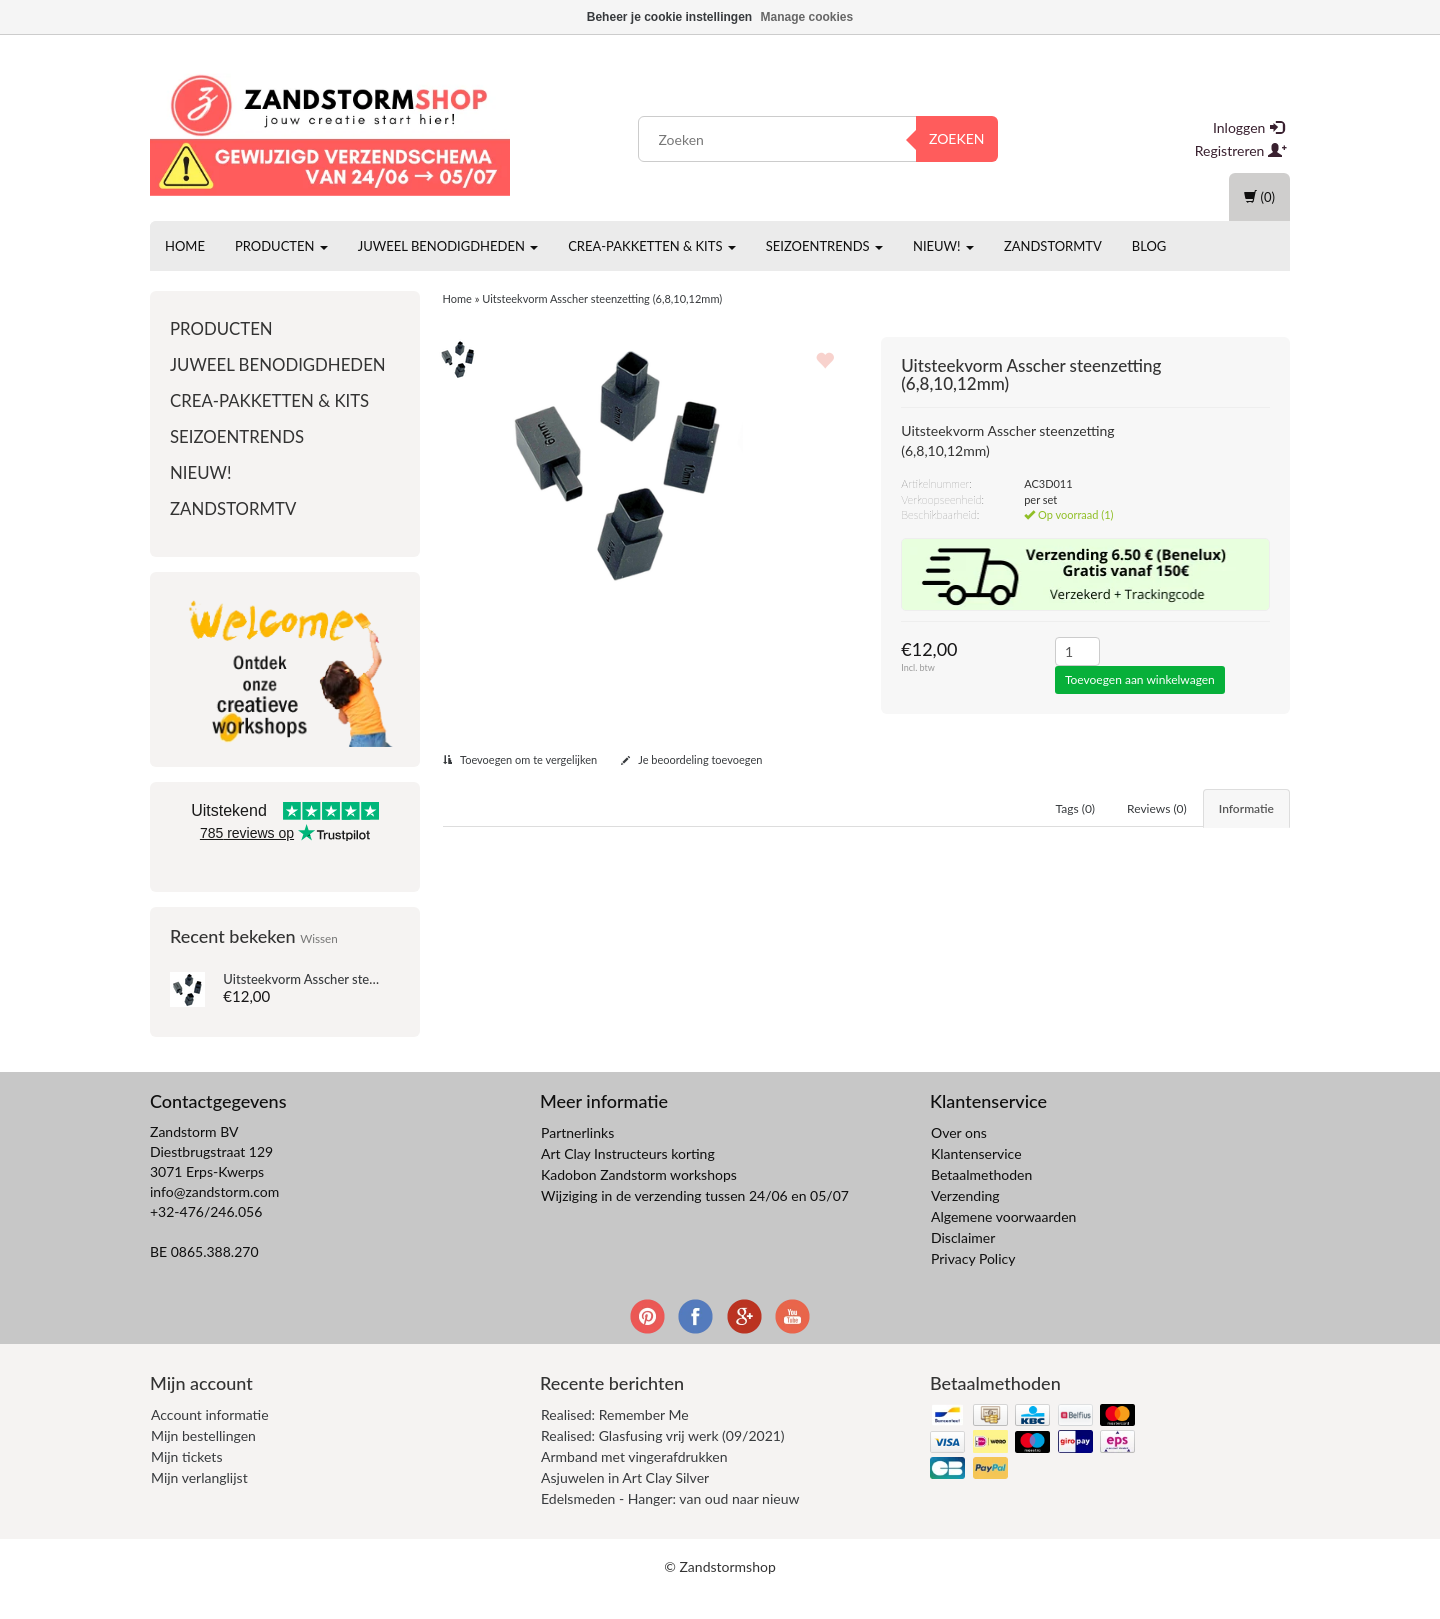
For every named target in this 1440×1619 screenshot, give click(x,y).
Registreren (1241, 150)
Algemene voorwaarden (1003, 1242)
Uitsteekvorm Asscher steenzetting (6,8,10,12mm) (365, 979)
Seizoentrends (824, 246)
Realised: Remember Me (615, 1439)
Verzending (965, 1221)
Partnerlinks (577, 1158)
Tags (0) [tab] (1076, 808)
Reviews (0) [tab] (1157, 808)
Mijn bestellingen (203, 1460)
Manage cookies (807, 17)
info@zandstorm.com (214, 1217)
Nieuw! (943, 246)
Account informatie (210, 1439)
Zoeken (957, 138)
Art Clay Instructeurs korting (628, 1179)
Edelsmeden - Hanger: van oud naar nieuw (670, 1523)
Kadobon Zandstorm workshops (639, 1200)
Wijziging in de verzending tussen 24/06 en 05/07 (695, 1221)
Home (185, 246)
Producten (281, 246)
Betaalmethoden (981, 1200)
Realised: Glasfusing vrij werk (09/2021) (663, 1460)
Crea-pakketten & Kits (652, 246)
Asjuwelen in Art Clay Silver (625, 1502)
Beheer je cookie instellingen (669, 17)
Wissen (319, 938)
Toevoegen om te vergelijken (520, 759)
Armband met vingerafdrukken (634, 1481)
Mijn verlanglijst (199, 1502)
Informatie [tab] (1246, 808)
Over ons (959, 1158)
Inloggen (1248, 127)
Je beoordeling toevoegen (692, 759)
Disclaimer (963, 1263)
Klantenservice (976, 1179)
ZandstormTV (1053, 246)
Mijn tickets (186, 1481)
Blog (1149, 246)
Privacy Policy (973, 1284)
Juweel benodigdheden (448, 246)
